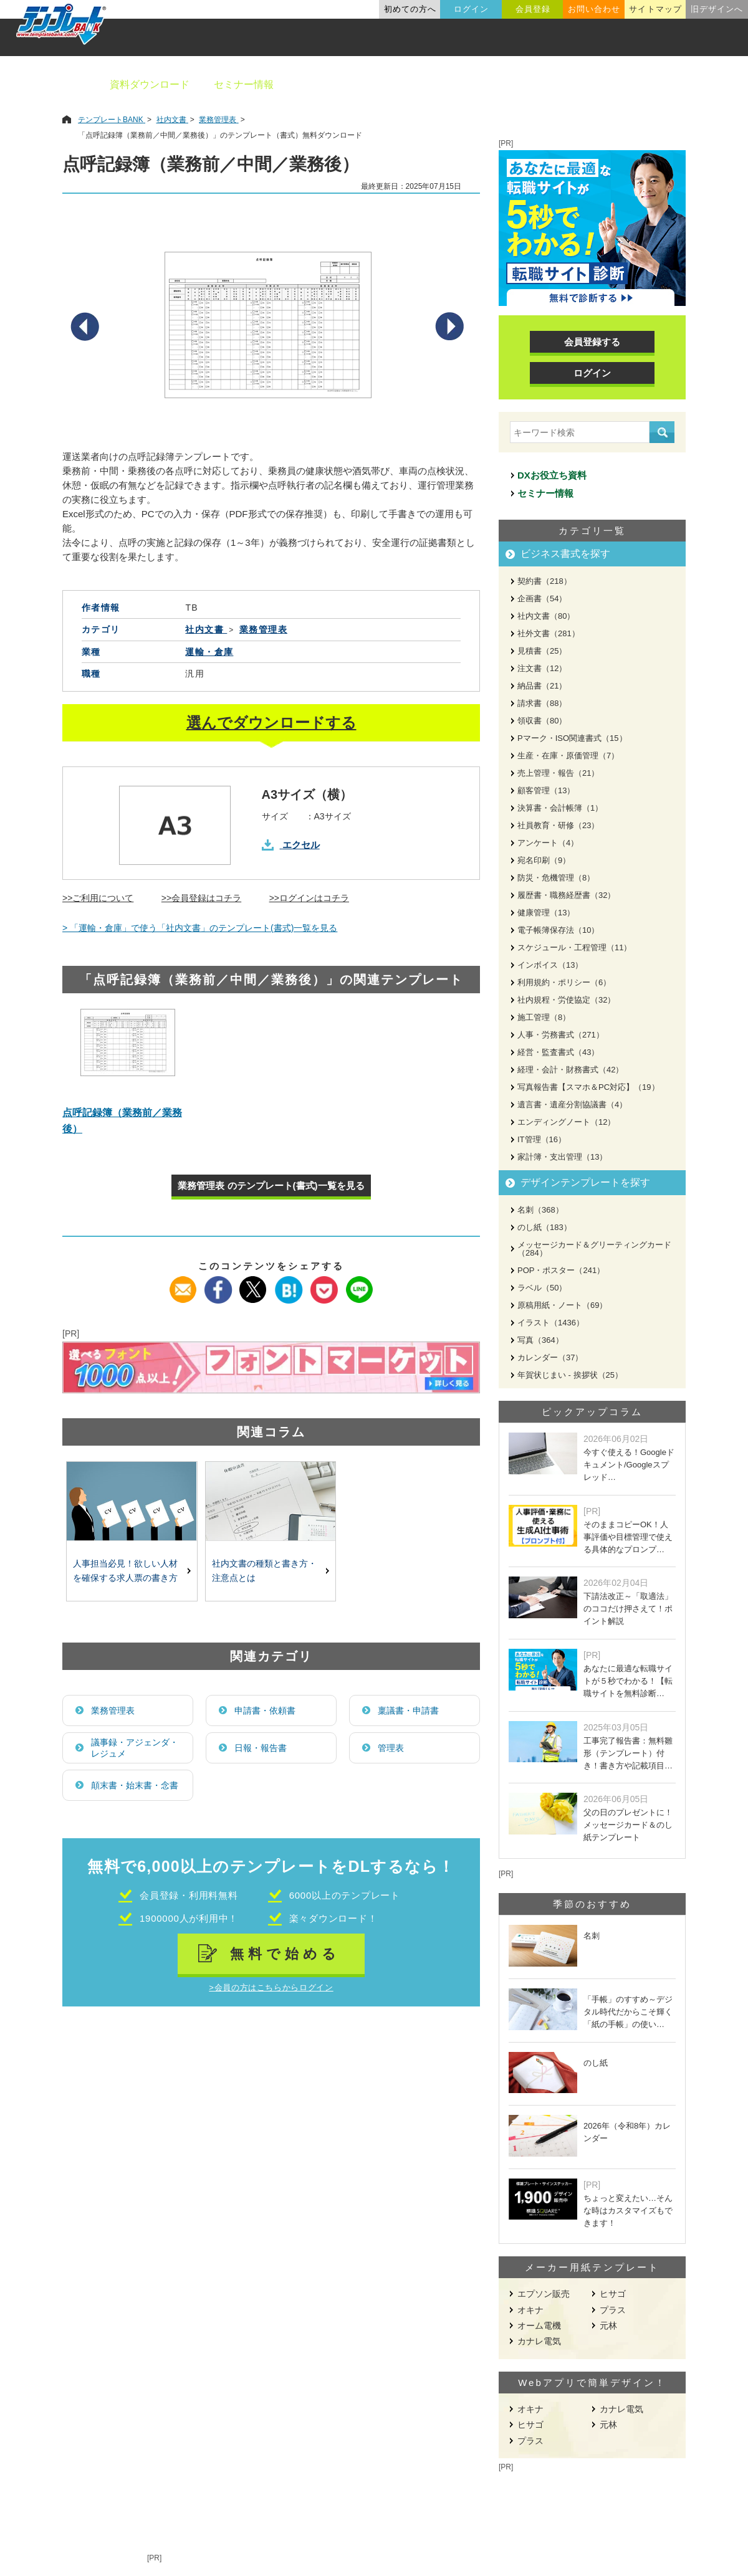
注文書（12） (542, 668)
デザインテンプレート (436, 84)
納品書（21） (542, 686)
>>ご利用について (97, 898)
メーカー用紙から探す (678, 84)
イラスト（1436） (550, 1323)
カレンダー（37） (550, 1357)
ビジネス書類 (328, 84)
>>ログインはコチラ (309, 898)
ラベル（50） (542, 1288)
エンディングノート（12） (566, 1122)
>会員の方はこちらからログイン (271, 1987)
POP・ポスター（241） (561, 1270)
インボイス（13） (550, 965)
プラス (613, 2310)
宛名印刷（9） (543, 860)
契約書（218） (544, 581)
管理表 (391, 1748)
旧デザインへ (717, 9)
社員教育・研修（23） (558, 825)
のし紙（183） (544, 1227)
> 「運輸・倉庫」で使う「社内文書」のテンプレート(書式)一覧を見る (199, 928)
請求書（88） (542, 703)
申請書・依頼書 (264, 1710)
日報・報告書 (260, 1748)
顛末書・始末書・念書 (134, 1785)
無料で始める (285, 1954)
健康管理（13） (546, 913)
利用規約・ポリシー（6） (564, 982)
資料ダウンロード (149, 84)
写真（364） (540, 1340)
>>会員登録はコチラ (201, 898)
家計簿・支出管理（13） (562, 1157)
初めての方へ (410, 9)
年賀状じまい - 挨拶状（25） (570, 1375)
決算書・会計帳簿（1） (560, 808)
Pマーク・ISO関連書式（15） (572, 738)
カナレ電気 (539, 2341)
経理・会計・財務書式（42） (570, 1070)
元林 (608, 2325)
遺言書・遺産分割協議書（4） (572, 1104)
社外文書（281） (548, 633)
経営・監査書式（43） (558, 1052)
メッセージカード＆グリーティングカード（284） (594, 1249)
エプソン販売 (543, 2294)
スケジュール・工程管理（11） (574, 947)
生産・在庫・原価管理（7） (568, 755)
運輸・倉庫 (209, 652)
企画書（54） (542, 598)
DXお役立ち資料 (552, 475)
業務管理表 (113, 1710)
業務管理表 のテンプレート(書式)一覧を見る (271, 1185)
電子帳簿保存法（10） (558, 930)
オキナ (530, 2310)
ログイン (471, 9)
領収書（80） (542, 721)
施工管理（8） (543, 1017)
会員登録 (532, 9)
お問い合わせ (594, 9)
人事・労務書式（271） (560, 1035)
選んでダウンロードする (271, 722)
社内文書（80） (546, 616)
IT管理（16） (541, 1139)
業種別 (528, 84)
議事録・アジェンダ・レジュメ (134, 1747)
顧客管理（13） (546, 790)
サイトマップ (655, 9)
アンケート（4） (547, 843)
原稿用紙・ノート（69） (562, 1305)
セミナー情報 (244, 84)
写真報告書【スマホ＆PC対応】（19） (588, 1087)
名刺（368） (540, 1210)
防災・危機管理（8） (556, 878)
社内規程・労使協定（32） (566, 1000)
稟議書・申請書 (408, 1710)
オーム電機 (539, 2325)
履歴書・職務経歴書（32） (566, 895)
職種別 (586, 84)
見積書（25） (542, 651)
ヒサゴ (613, 2294)
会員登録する (592, 341)
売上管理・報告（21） (558, 773)
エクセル (301, 844)
